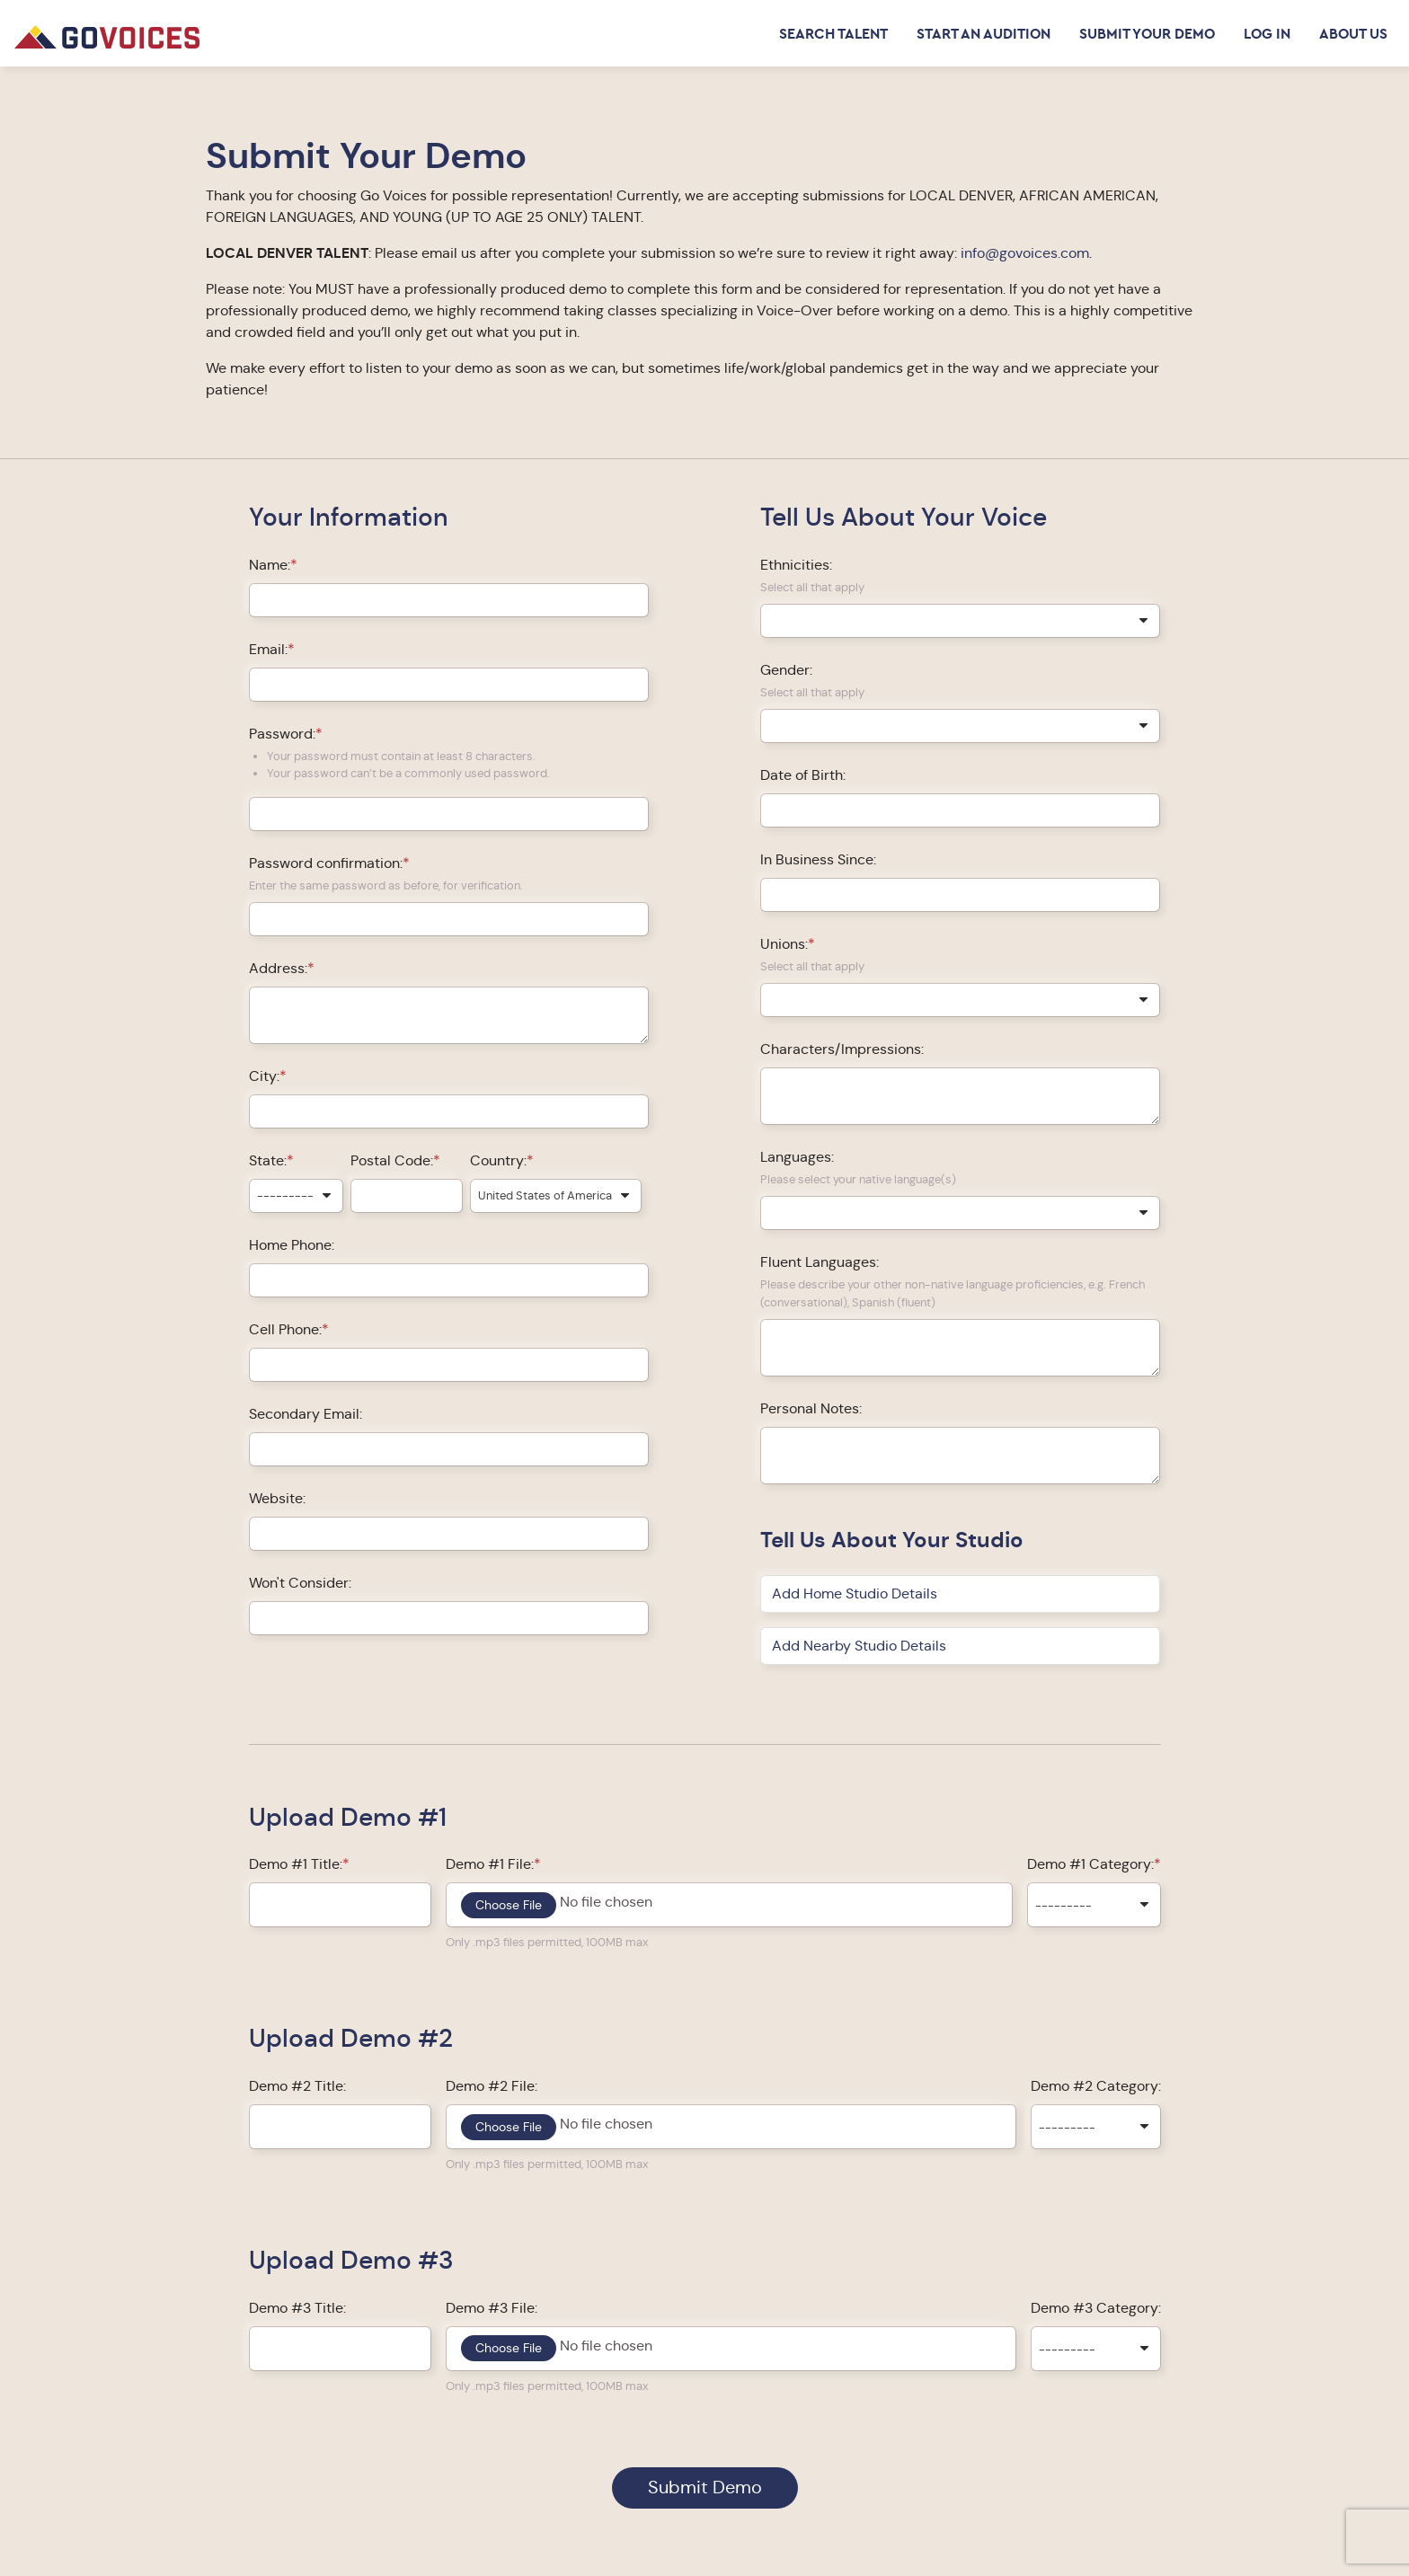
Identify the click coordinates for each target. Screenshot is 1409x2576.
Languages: (797, 1156)
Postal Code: (391, 1160)
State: (268, 1160)
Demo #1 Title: (295, 1863)
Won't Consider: (300, 1582)
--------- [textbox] (285, 1195)
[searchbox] (771, 620)
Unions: (784, 943)
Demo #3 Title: (297, 2307)
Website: (277, 1498)
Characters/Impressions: (842, 1049)
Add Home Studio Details (854, 1593)
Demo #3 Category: (1096, 2307)
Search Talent (833, 33)
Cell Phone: (285, 1329)
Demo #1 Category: (1090, 1863)
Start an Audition (983, 33)
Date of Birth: (803, 774)
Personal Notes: (811, 1408)
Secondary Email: (305, 1413)
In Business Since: (818, 859)
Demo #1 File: (490, 1863)
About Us (1353, 33)
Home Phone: (291, 1244)
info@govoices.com (1025, 252)
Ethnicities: (796, 564)
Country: (498, 1160)
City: (264, 1075)
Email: (268, 649)
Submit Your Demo (1147, 33)
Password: (282, 733)
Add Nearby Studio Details (859, 1645)
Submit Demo (705, 2487)
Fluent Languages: (819, 1261)
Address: (278, 968)
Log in (1267, 33)
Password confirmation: (326, 863)
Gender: (786, 669)
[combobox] (296, 1196)
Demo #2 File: (491, 2085)
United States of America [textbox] (545, 1195)
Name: (269, 564)
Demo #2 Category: (1096, 2085)
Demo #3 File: (491, 2307)
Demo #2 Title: (297, 2085)
